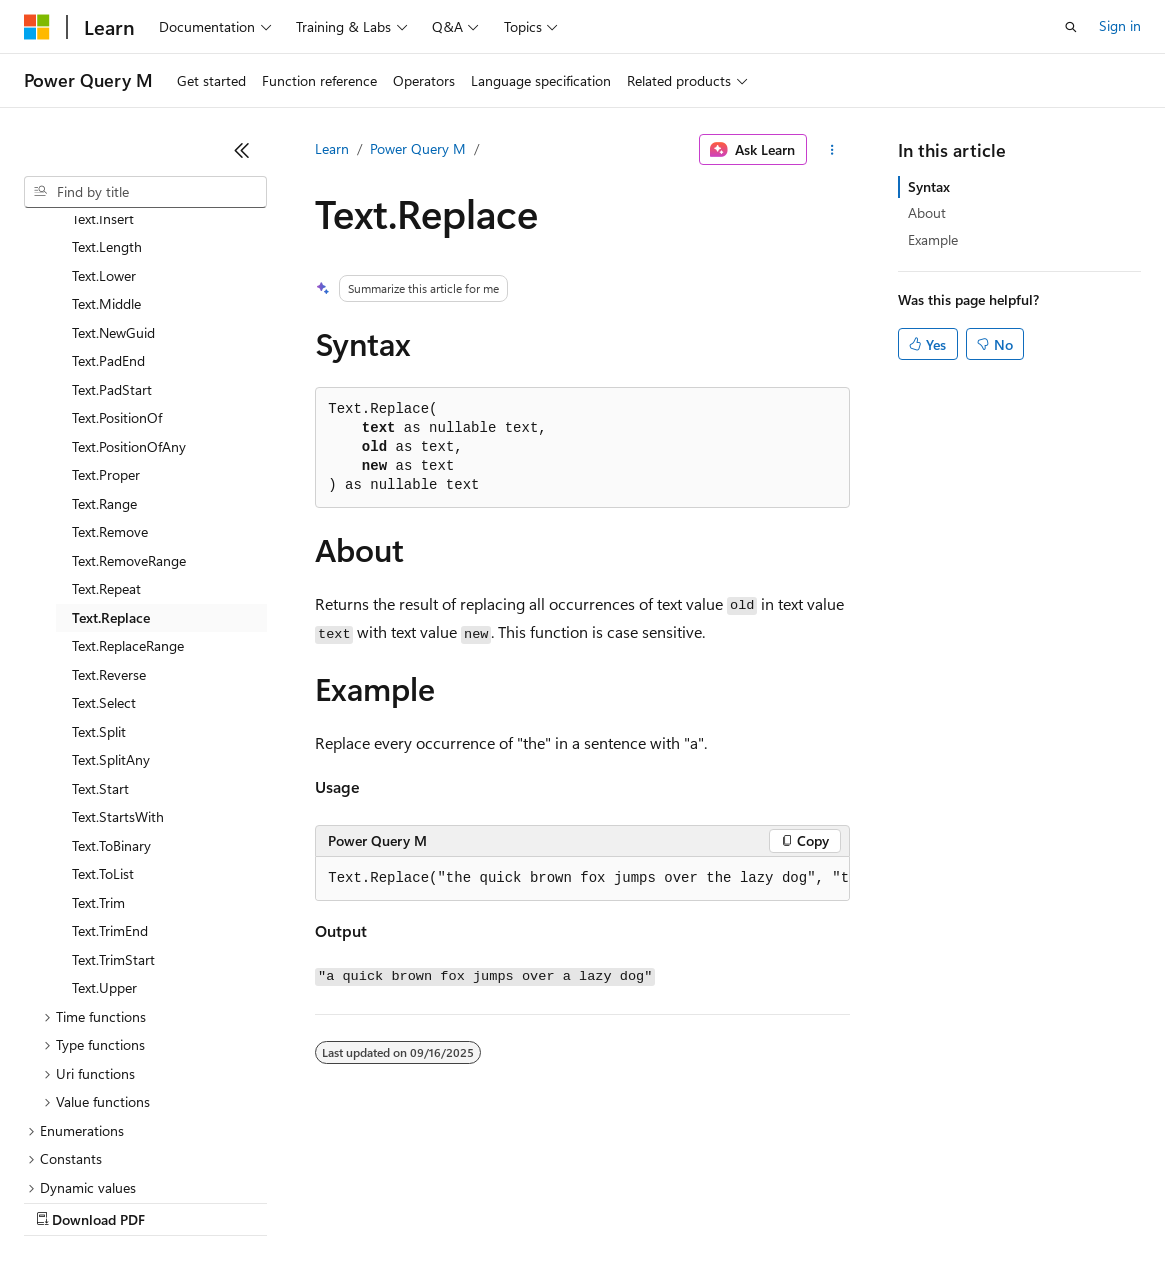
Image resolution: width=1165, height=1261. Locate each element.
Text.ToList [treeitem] (103, 700)
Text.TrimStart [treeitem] (113, 786)
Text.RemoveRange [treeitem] (129, 387)
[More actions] (832, 150)
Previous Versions (181, 1200)
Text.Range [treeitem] (104, 330)
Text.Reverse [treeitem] (109, 501)
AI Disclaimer (64, 1200)
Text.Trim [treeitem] (98, 729)
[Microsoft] (37, 27)
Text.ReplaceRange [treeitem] (128, 472)
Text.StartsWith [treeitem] (118, 643)
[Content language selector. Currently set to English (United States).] (115, 1153)
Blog (272, 1200)
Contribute (358, 1200)
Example (933, 239)
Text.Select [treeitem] (104, 529)
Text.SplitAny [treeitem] (111, 586)
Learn (332, 148)
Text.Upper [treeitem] (104, 814)
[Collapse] (242, 150)
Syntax (929, 186)
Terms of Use (730, 1200)
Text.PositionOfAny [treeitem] (129, 273)
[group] (582, 879)
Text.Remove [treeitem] (110, 358)
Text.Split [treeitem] (99, 558)
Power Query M (418, 148)
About (927, 212)
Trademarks (829, 1200)
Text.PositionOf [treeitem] (117, 244)
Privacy (437, 1200)
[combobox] (145, 192)
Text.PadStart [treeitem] (112, 216)
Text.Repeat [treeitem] (106, 415)
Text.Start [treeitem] (100, 615)
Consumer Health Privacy (574, 1200)
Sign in (1120, 25)
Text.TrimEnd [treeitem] (110, 757)
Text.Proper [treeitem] (106, 301)
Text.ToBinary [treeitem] (111, 672)
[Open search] (1071, 27)
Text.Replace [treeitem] (111, 444)
